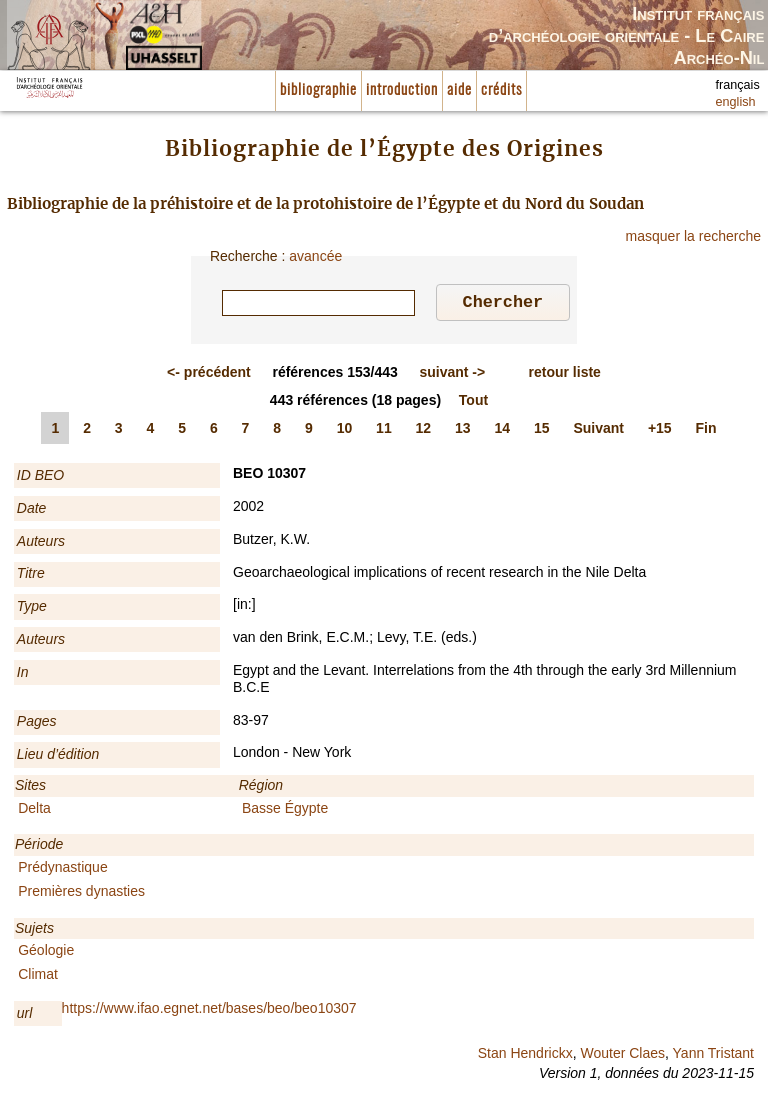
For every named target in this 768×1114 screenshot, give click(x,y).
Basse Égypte (285, 811)
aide (459, 90)
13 (463, 431)
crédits (501, 90)
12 (424, 431)
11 (384, 431)
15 (542, 431)
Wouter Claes (622, 1056)
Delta (34, 811)
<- (209, 375)
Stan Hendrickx (525, 1056)
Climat (38, 977)
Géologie (46, 953)
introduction (402, 90)
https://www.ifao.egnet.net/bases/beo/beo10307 (209, 1011)
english (736, 102)
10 (345, 431)
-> (452, 375)
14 (503, 431)
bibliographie (318, 90)
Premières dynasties (81, 894)
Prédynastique (63, 870)
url (25, 1016)
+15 (660, 431)
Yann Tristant (713, 1056)
